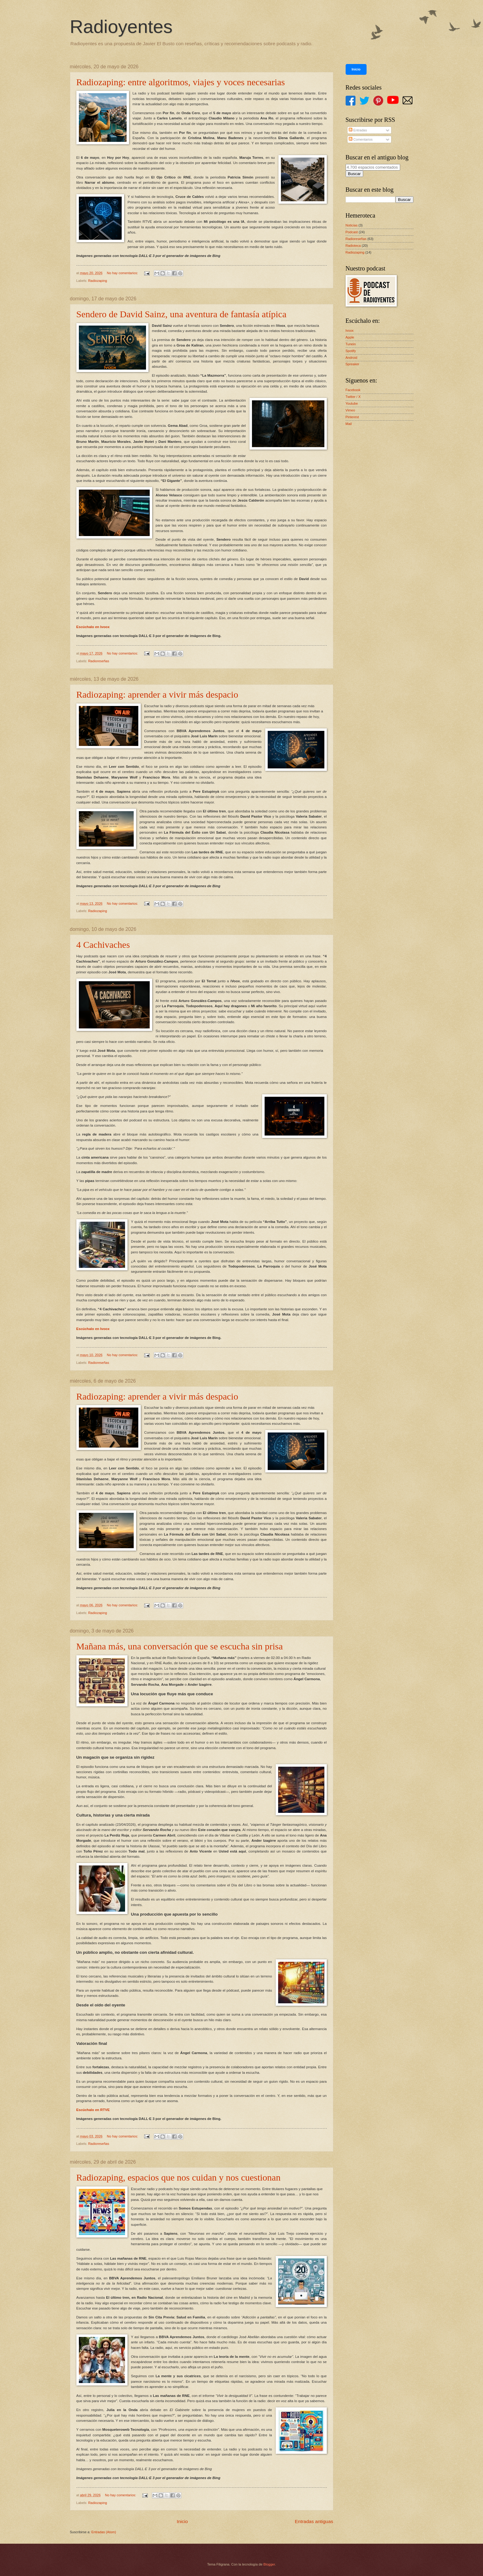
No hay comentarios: (123, 273)
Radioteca (353, 245)
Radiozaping (97, 280)
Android (351, 357)
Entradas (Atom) (103, 2532)
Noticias (352, 225)
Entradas (358, 130)
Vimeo (350, 410)
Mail (349, 424)
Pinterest (352, 417)
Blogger (269, 2564)
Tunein (351, 344)
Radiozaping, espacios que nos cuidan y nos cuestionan (178, 2177)
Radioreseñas (98, 661)
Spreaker (352, 364)
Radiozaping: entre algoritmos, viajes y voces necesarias (180, 82)
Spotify (351, 351)
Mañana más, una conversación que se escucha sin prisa (179, 1646)
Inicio (182, 2521)
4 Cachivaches (103, 944)
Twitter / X (353, 397)
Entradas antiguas (314, 2521)
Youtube (352, 403)
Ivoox (350, 330)
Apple (350, 337)
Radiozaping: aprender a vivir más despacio (157, 694)
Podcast (352, 232)
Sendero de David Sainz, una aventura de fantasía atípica (181, 314)
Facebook (353, 390)
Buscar (354, 173)
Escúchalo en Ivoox (93, 627)
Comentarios (361, 139)
